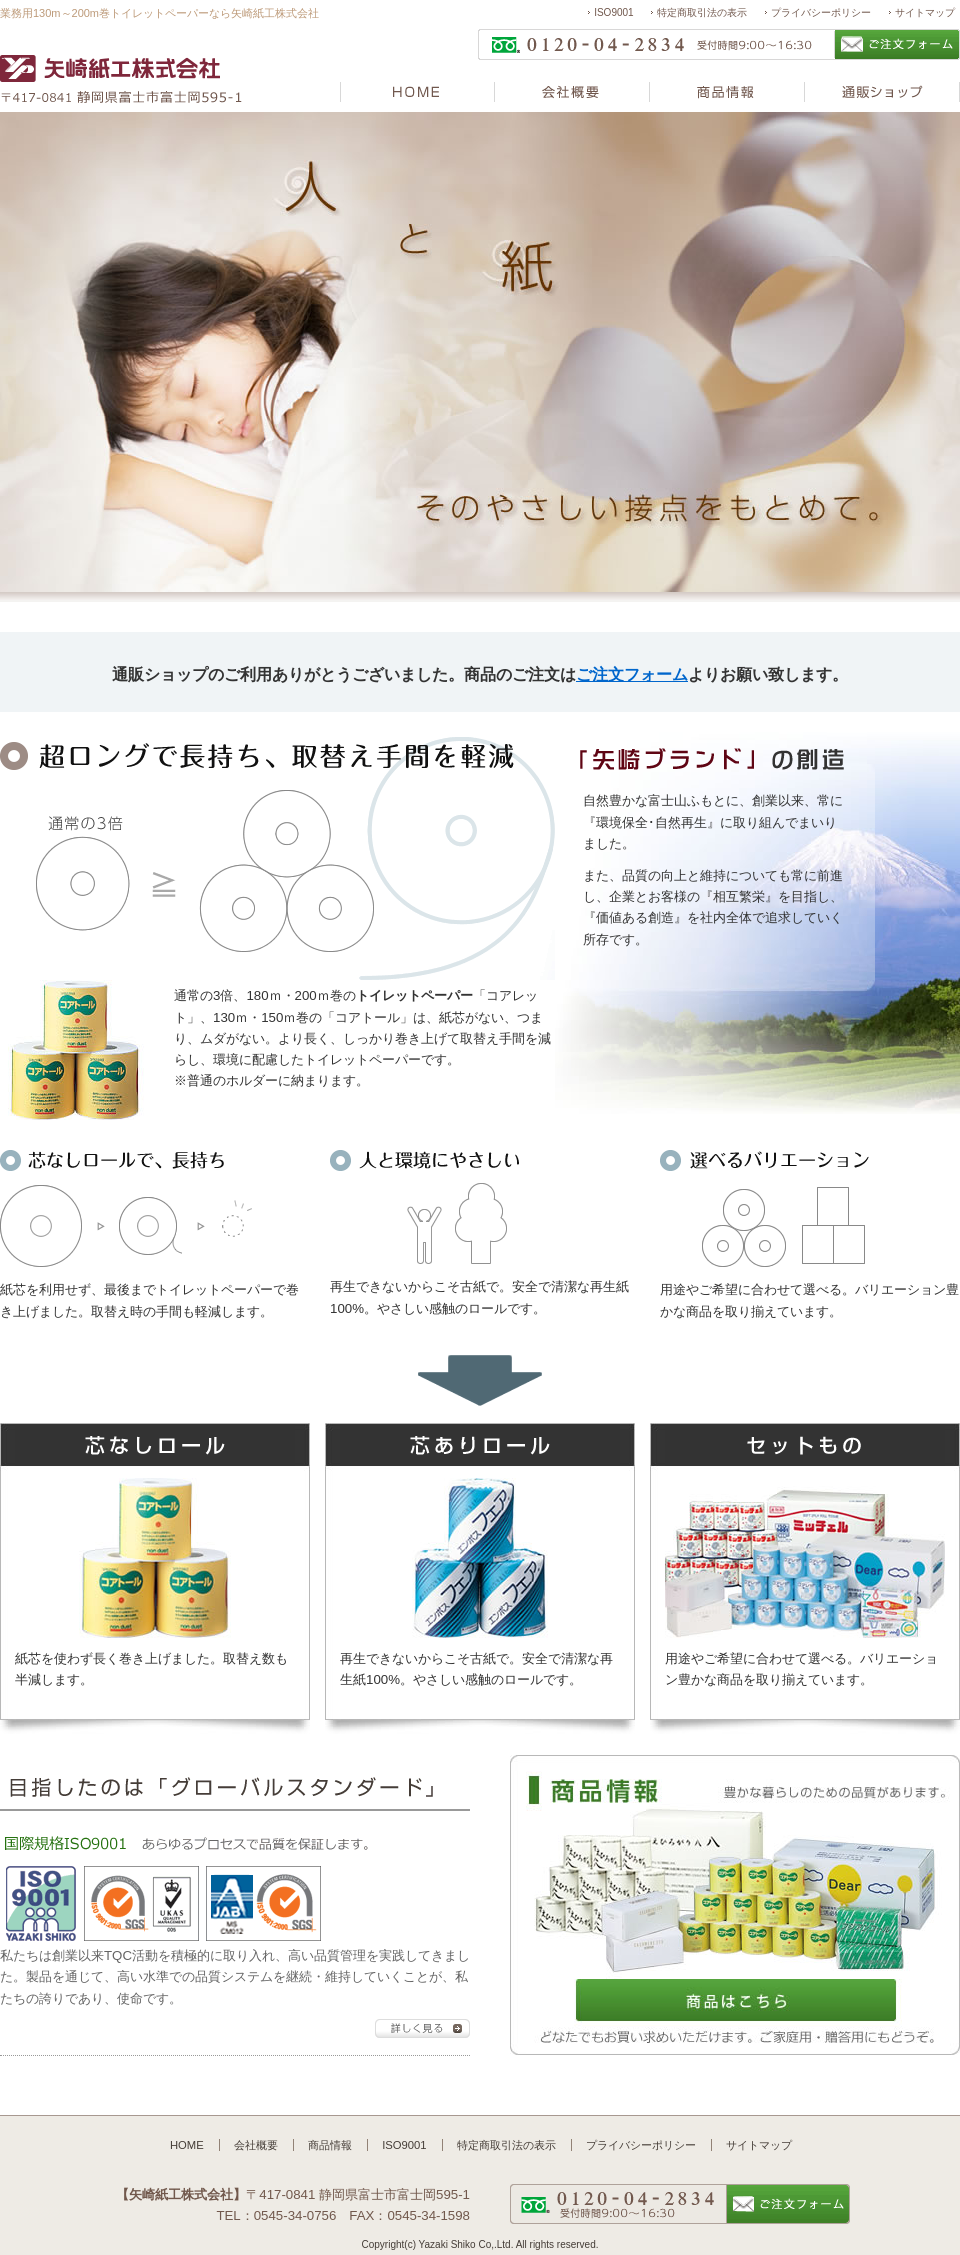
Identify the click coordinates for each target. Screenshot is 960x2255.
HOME (187, 2145)
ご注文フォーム (632, 674)
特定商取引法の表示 (702, 12)
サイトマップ (925, 12)
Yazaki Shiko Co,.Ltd (465, 2244)
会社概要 (256, 2145)
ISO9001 (613, 12)
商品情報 (330, 2145)
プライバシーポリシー (821, 12)
